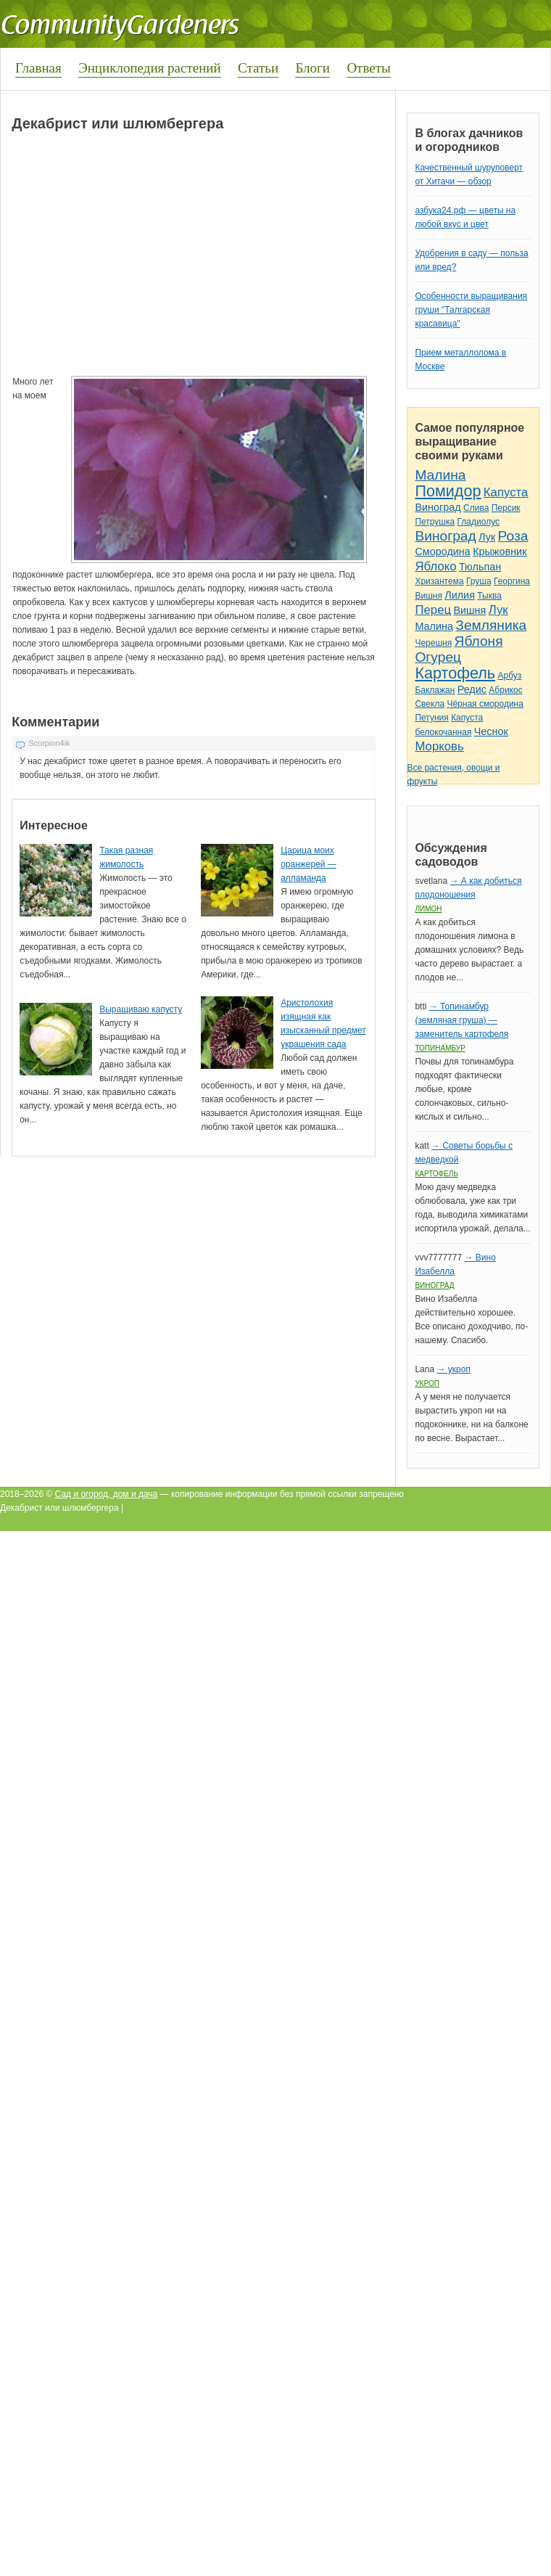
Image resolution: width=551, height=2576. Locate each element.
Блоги (312, 67)
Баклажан (435, 690)
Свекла (429, 704)
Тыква (489, 596)
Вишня (428, 596)
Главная (38, 67)
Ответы (368, 67)
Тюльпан (480, 567)
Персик (506, 508)
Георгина (512, 581)
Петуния (431, 718)
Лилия (459, 595)
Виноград (437, 507)
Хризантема (439, 581)
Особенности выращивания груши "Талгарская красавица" (471, 310)
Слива (476, 508)
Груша (479, 581)
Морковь (439, 746)
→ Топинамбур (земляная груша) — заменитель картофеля (461, 1020)
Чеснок (491, 731)
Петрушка (435, 522)
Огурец (438, 657)
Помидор (448, 491)
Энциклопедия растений (149, 67)
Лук (486, 537)
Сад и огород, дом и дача (106, 1494)
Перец (433, 610)
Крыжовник (499, 551)
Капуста (506, 492)
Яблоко (435, 566)
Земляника (490, 625)
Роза (513, 535)
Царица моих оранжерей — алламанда (308, 864)
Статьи (258, 67)
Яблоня (479, 641)
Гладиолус (478, 522)
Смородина (442, 551)
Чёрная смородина (485, 704)
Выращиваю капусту (140, 1009)
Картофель (455, 673)
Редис (471, 689)
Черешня (433, 643)
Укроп (427, 1383)
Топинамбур (440, 1048)
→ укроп (453, 1369)
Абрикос (505, 690)
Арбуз (509, 675)
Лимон (428, 909)
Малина (440, 475)
